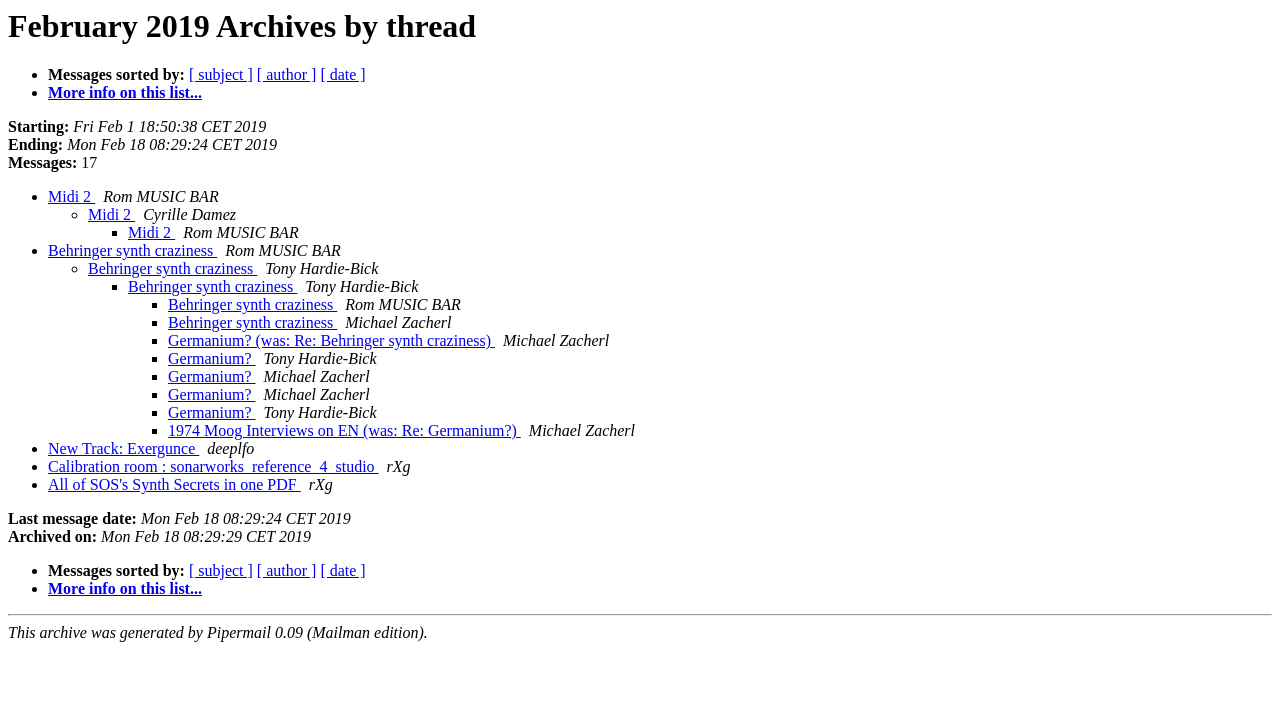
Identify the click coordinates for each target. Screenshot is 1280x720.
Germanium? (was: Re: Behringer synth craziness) (331, 340)
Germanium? (212, 358)
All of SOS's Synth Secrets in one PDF (174, 484)
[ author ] (287, 74)
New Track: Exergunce (123, 448)
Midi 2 (71, 196)
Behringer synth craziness (132, 250)
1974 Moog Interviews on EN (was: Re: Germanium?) (344, 430)
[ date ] (342, 74)
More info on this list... (125, 92)
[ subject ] (221, 74)
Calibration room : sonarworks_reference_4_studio (213, 466)
